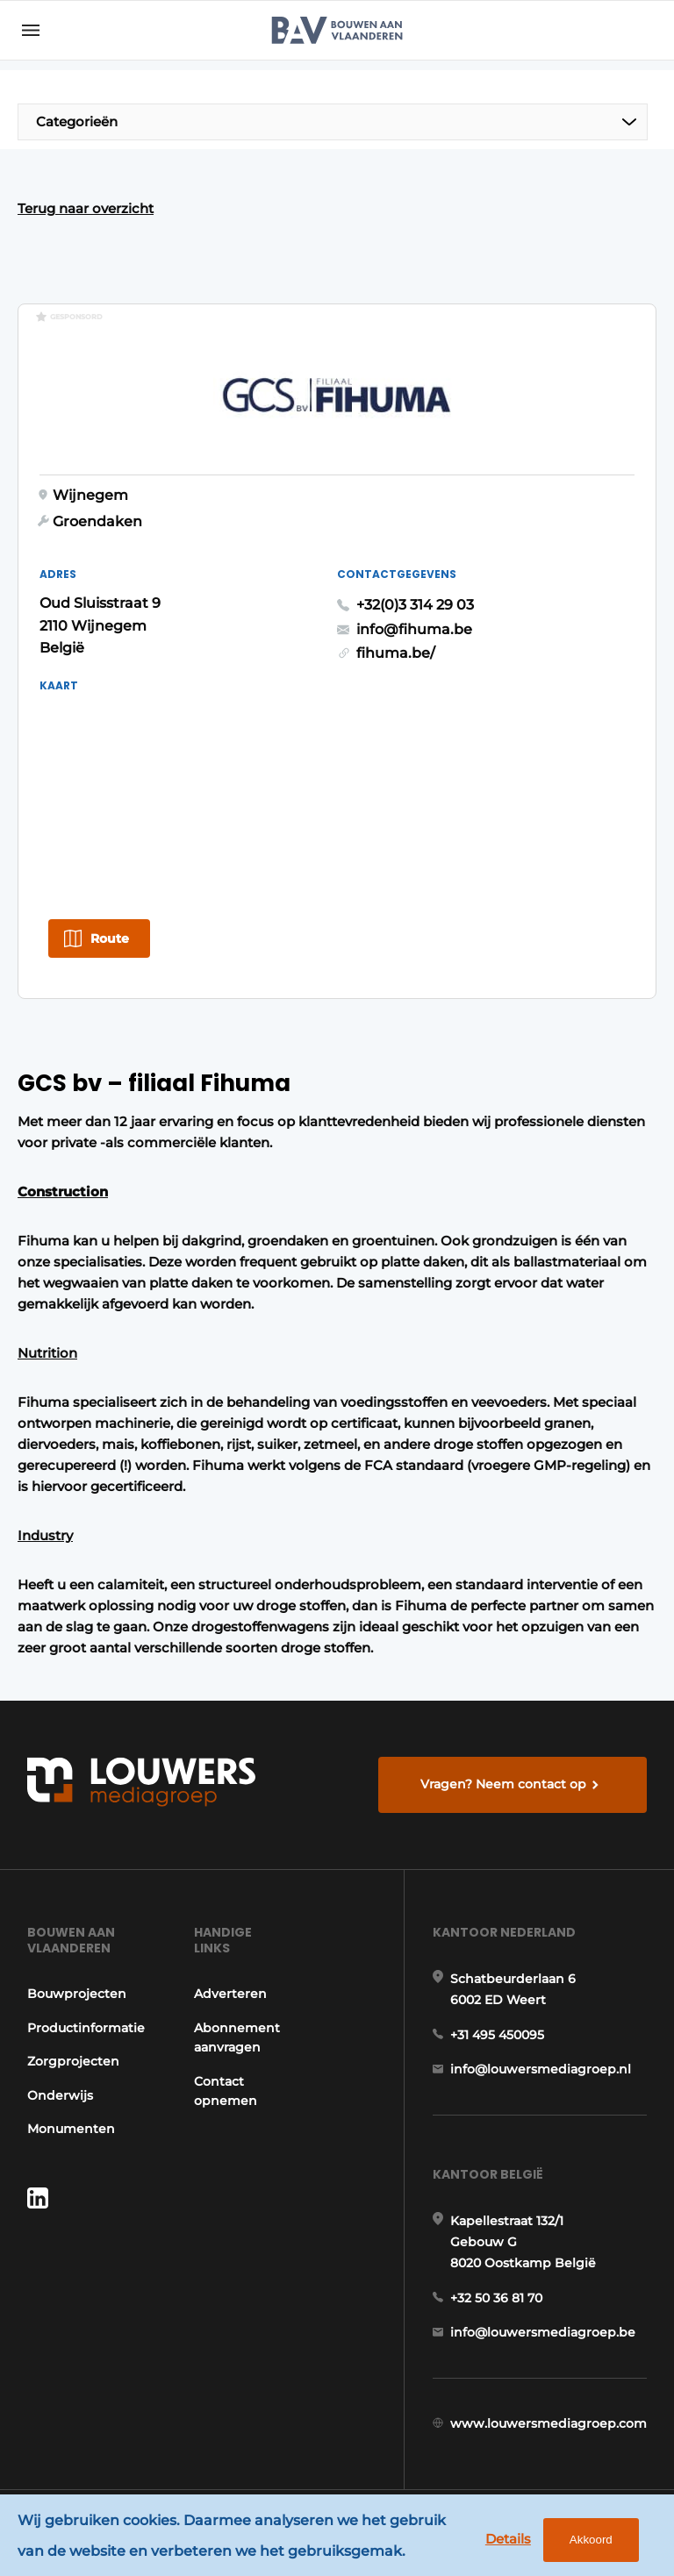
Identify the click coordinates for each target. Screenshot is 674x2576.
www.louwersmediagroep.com (548, 2423)
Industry (45, 1535)
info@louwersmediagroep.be (542, 2332)
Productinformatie (86, 2028)
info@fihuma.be (414, 629)
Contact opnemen (225, 2091)
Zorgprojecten (73, 2061)
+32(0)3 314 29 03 (415, 604)
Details (508, 2538)
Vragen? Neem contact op (503, 1784)
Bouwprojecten (76, 1994)
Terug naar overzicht (86, 208)
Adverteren (230, 1994)
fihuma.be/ (395, 653)
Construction (63, 1191)
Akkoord (591, 2539)
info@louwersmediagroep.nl (540, 2069)
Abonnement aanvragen (237, 2037)
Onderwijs (60, 2095)
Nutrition (47, 1353)
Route (109, 938)
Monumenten (71, 2129)
